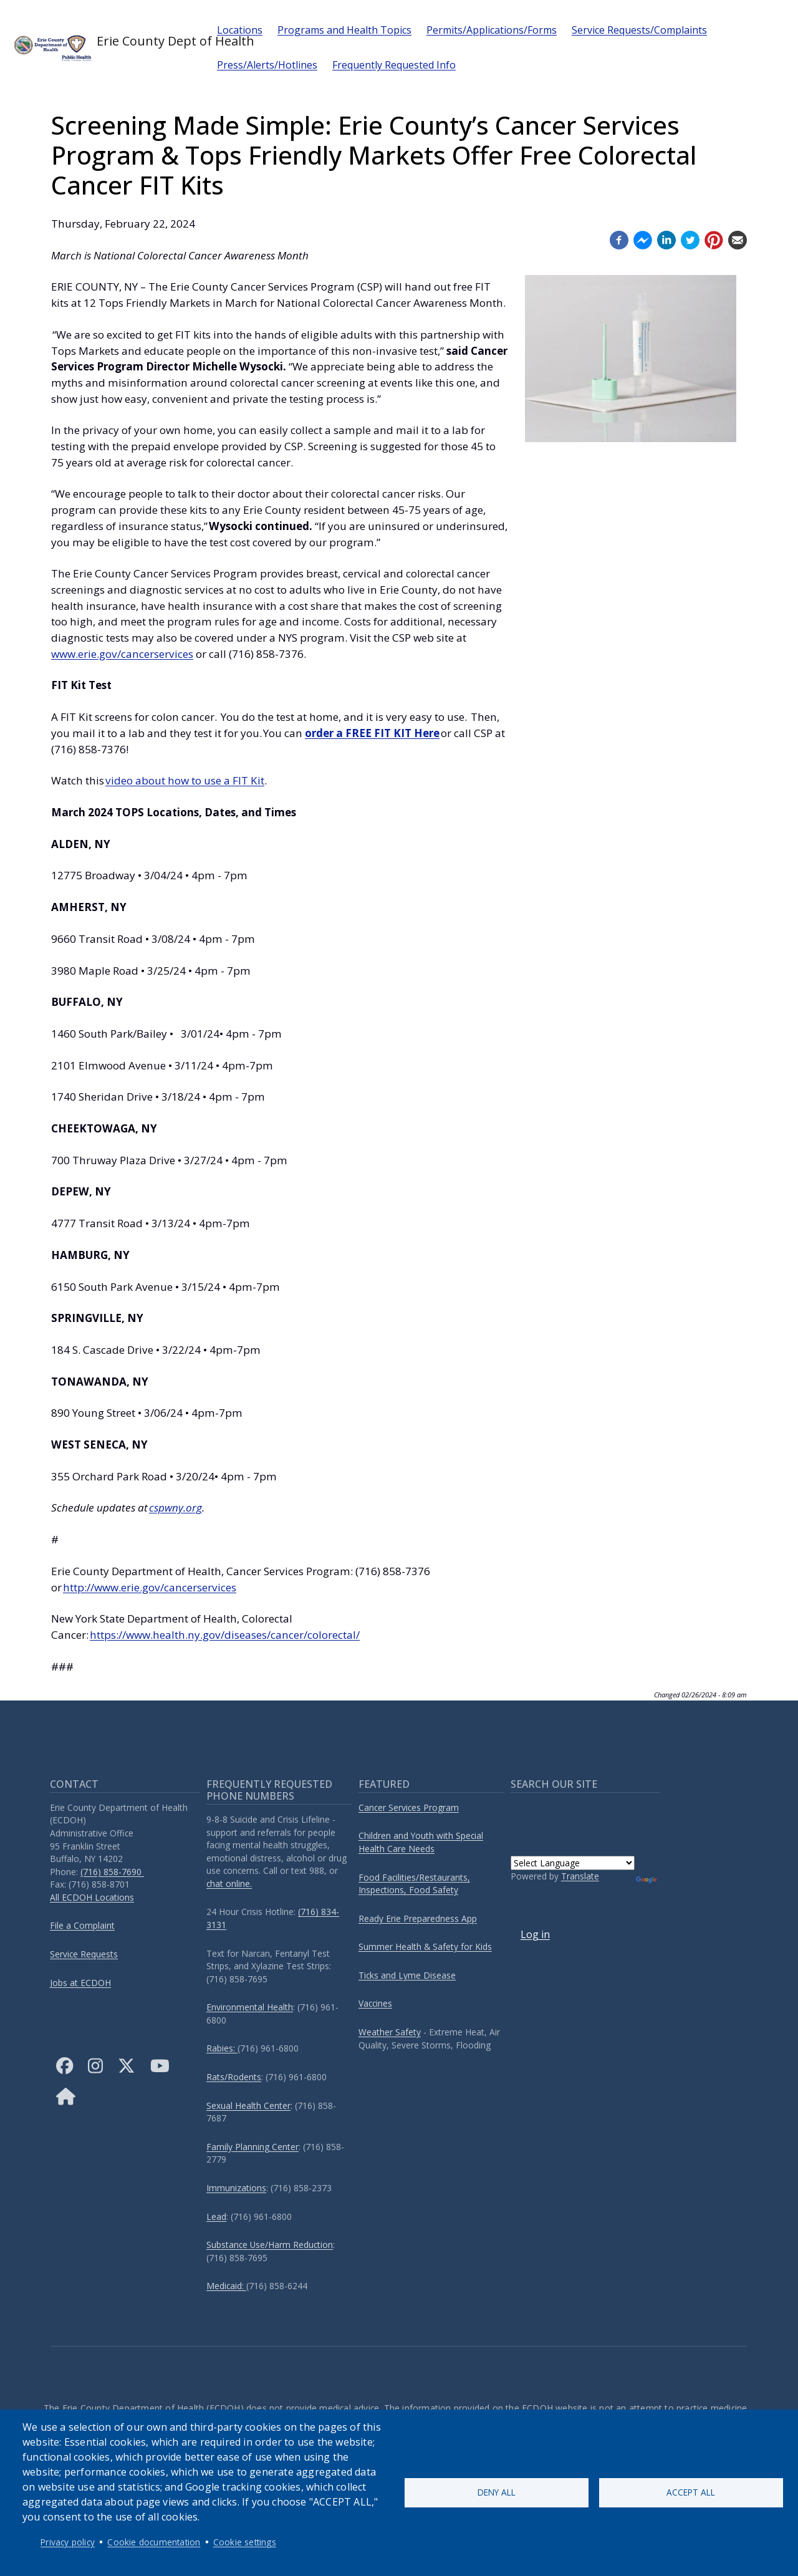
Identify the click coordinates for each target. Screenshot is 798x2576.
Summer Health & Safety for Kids (425, 1946)
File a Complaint (82, 1925)
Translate (580, 1876)
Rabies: (222, 2048)
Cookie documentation (153, 2542)
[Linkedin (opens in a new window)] (666, 239)
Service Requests (84, 1954)
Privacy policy (68, 2542)
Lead (216, 2216)
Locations (239, 30)
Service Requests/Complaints (639, 30)
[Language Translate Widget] (573, 1863)
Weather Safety (389, 2032)
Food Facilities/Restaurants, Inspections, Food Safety (414, 1883)
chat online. (229, 1883)
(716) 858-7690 (112, 1872)
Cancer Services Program (408, 1807)
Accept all (690, 2492)
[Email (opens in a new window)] (737, 239)
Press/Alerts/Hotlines (267, 65)
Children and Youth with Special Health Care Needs (420, 1842)
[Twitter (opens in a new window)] (690, 239)
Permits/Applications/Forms (491, 30)
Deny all (497, 2492)
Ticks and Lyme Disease (407, 1975)
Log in (535, 1934)
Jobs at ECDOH (80, 1983)
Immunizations (236, 2188)
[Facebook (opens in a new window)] (619, 239)
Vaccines (375, 2003)
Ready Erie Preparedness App (417, 1918)
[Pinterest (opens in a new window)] (713, 239)
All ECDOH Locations (92, 1897)
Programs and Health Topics (344, 30)
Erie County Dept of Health (104, 47)
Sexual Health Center (248, 2105)
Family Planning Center (252, 2147)
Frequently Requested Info (394, 65)
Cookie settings (244, 2542)
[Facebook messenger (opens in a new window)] (642, 239)
